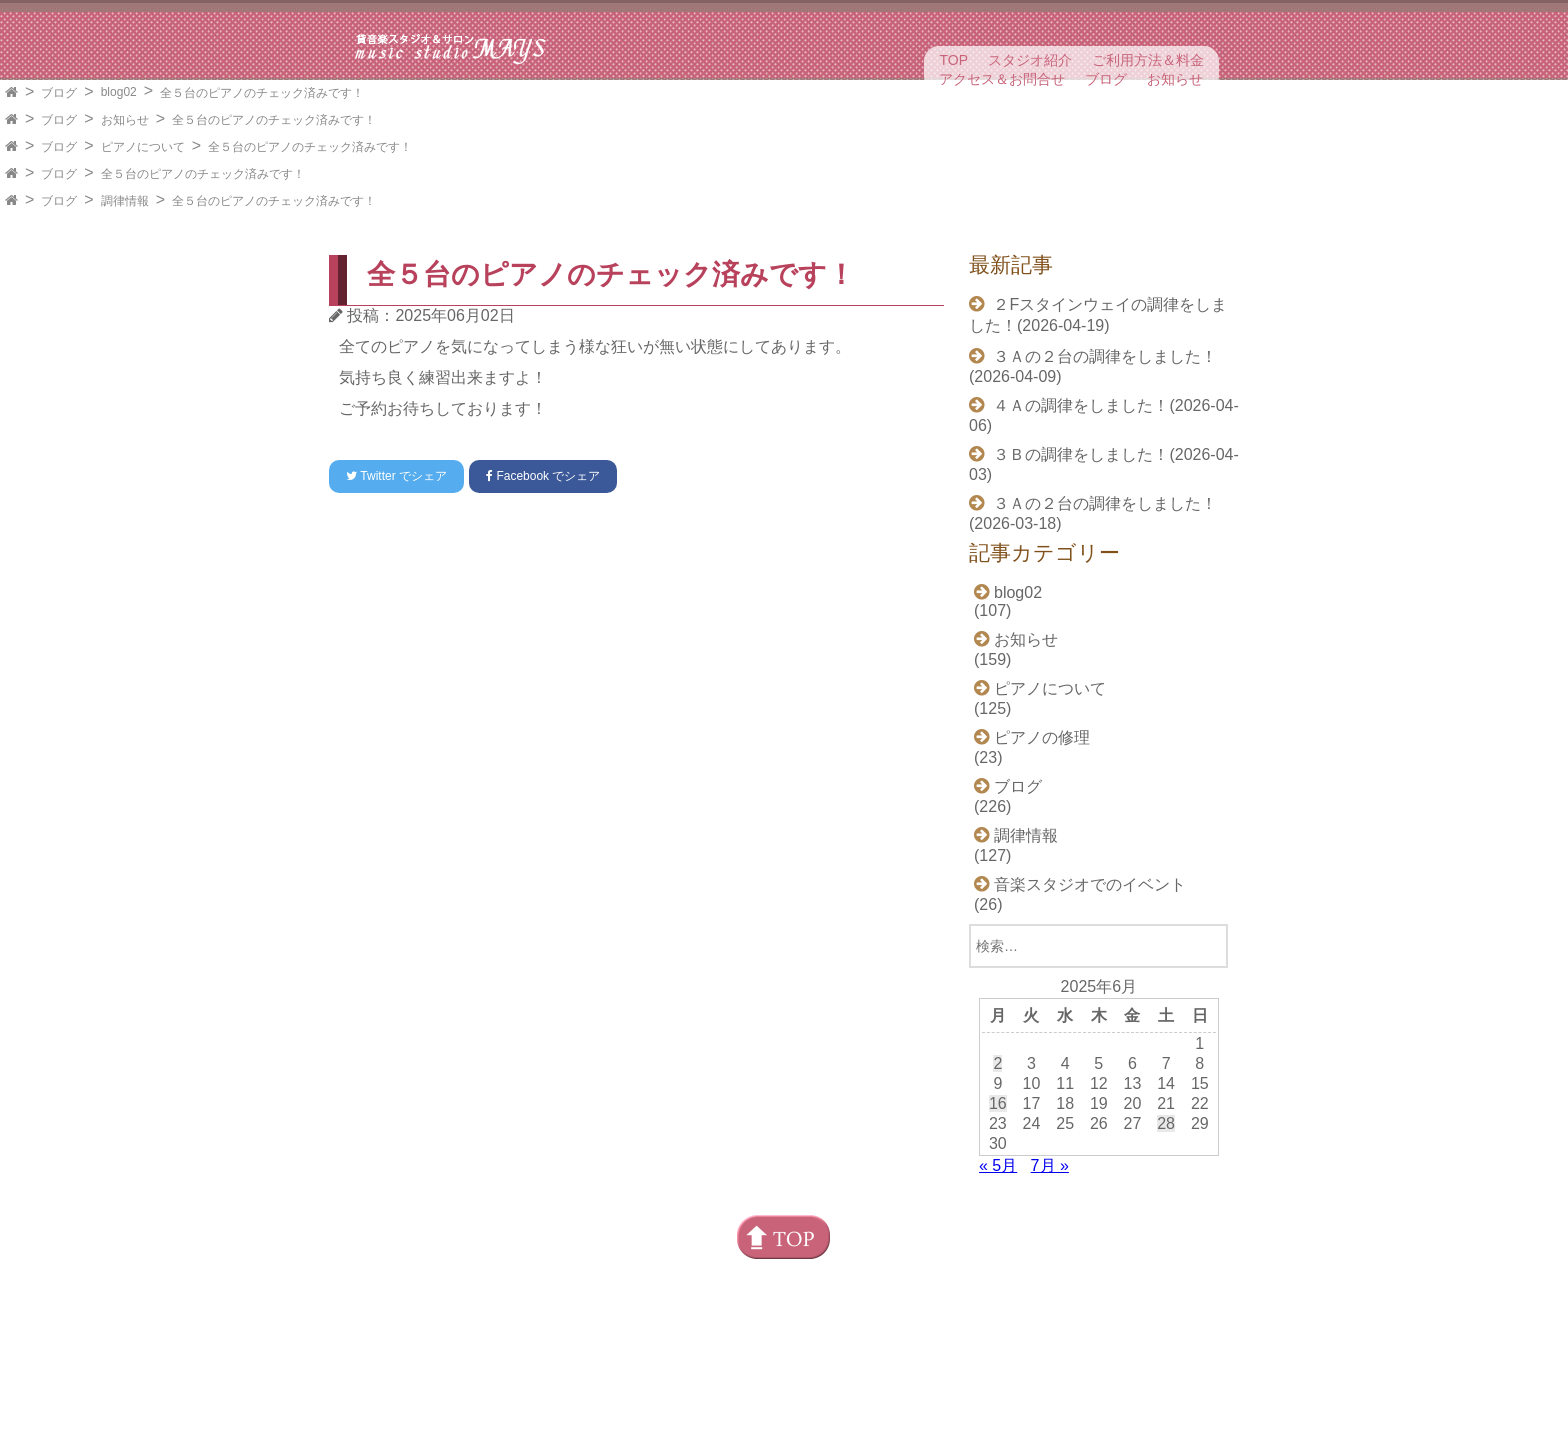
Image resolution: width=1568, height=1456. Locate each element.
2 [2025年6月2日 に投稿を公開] (997, 1063)
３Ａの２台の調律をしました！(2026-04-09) (1093, 366)
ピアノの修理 (1042, 737)
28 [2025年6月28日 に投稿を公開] (1166, 1123)
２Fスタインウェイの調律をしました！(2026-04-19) (1098, 315)
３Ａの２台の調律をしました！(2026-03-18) (1093, 513)
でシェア (396, 476)
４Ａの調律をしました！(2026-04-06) (1104, 415)
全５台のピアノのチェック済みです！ (262, 93)
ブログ (1106, 79)
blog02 (119, 92)
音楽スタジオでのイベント (1090, 884)
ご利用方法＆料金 (1148, 60)
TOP (953, 60)
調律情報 (125, 201)
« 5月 (998, 1165)
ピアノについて (143, 147)
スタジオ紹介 (1030, 60)
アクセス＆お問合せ (1002, 79)
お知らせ (1175, 79)
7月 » (1050, 1165)
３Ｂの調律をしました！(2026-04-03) (1104, 464)
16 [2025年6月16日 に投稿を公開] (998, 1103)
